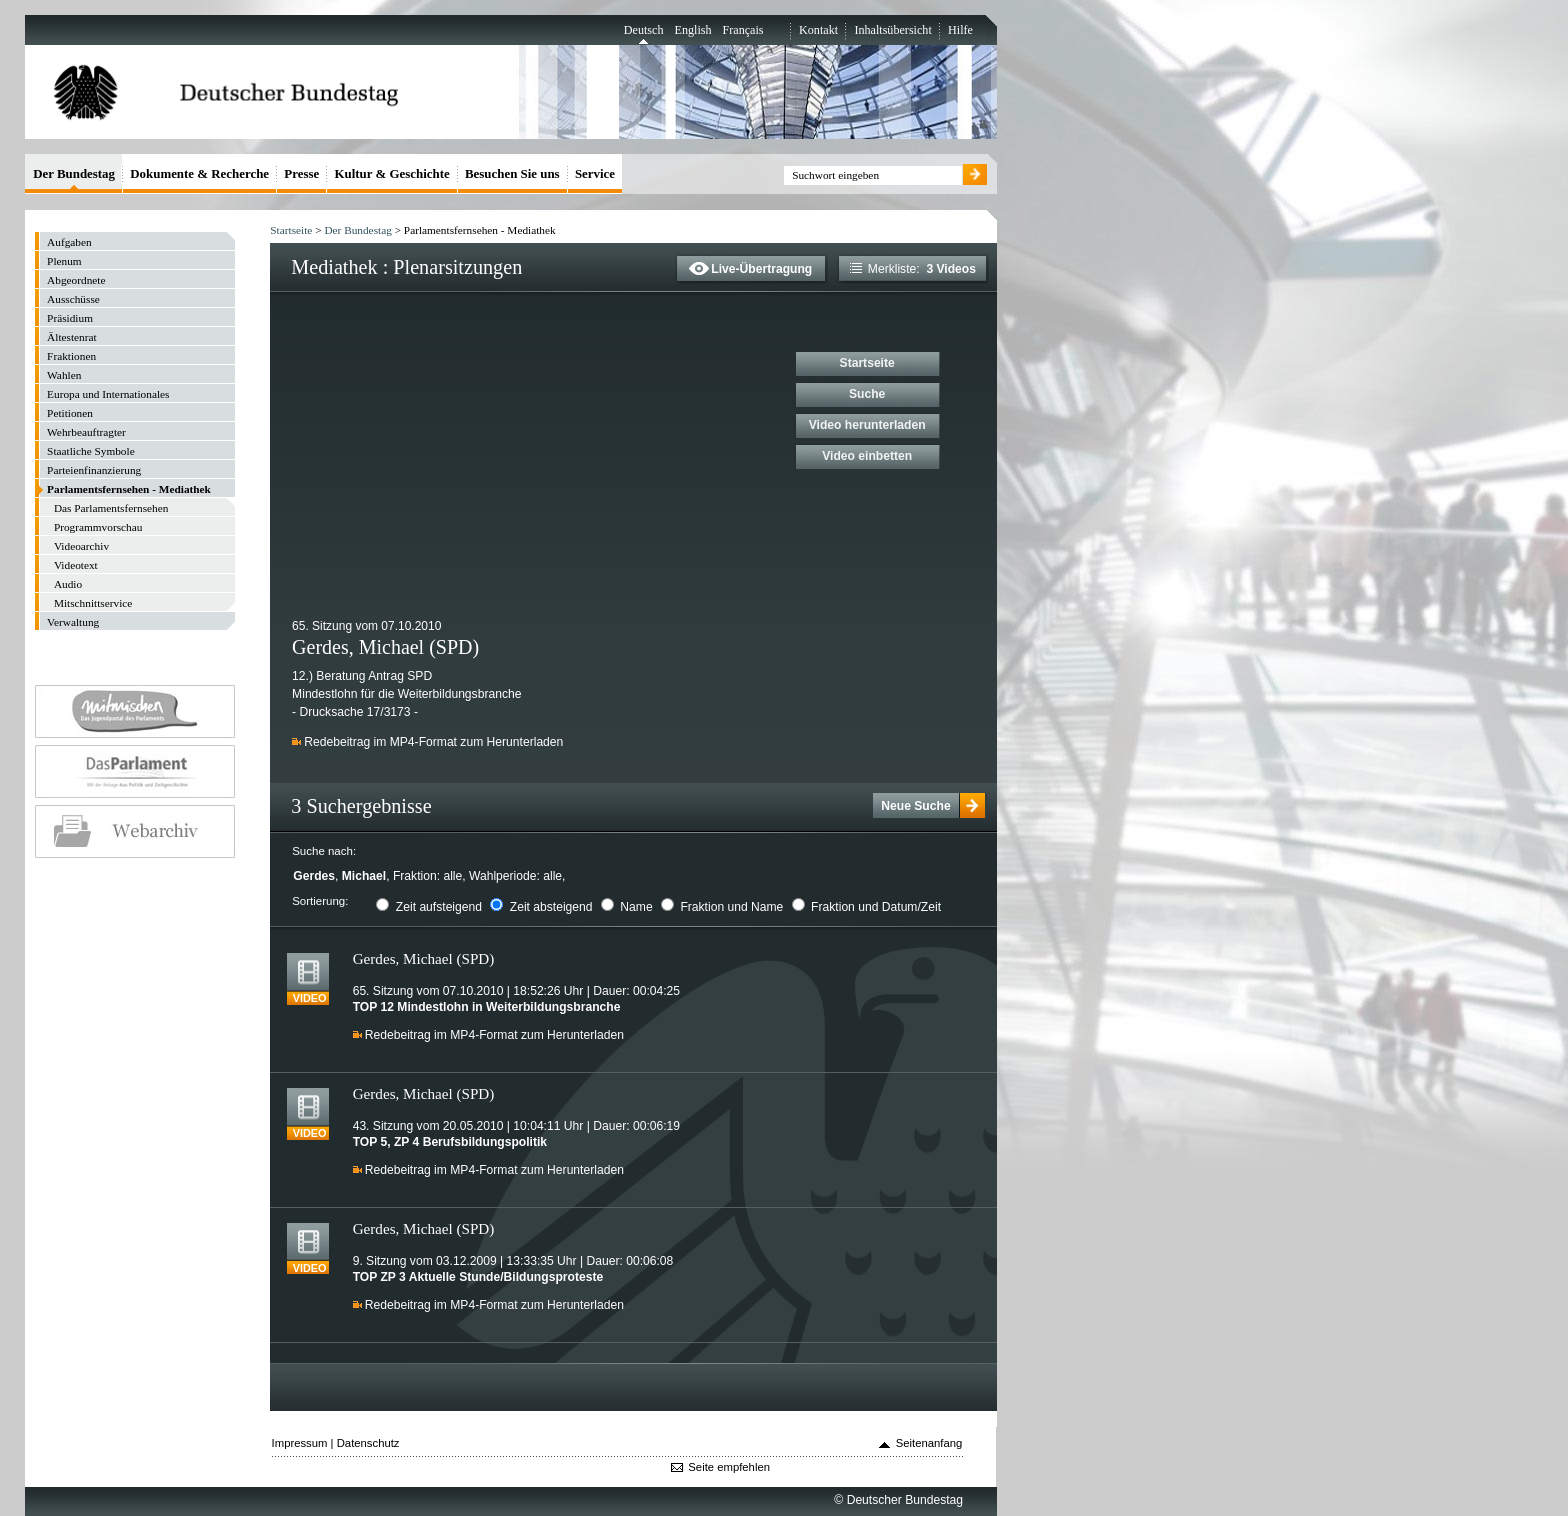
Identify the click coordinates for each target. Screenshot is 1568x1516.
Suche (867, 394)
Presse (301, 173)
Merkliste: (913, 269)
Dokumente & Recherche (199, 173)
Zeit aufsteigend (439, 907)
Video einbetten (867, 456)
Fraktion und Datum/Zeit (876, 907)
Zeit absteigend (551, 907)
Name (636, 907)
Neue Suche (915, 806)
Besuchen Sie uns (512, 173)
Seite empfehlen (729, 1467)
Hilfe (960, 30)
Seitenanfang (929, 1443)
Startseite (291, 230)
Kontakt (818, 30)
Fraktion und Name (731, 907)
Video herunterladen (867, 425)
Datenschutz (368, 1443)
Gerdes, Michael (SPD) (424, 958)
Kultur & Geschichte (392, 173)
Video (310, 999)
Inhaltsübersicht (892, 30)
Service (595, 173)
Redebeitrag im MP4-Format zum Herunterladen (433, 742)
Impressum (300, 1443)
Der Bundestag (357, 230)
